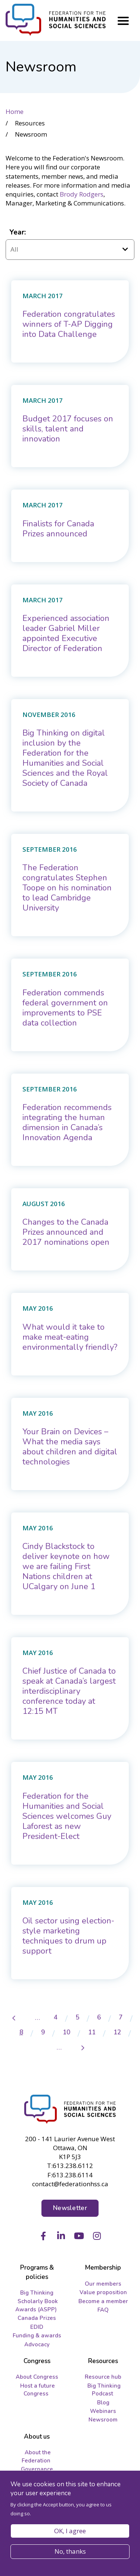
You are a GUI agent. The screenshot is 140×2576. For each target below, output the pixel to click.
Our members (103, 2284)
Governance (37, 2469)
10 (70, 2032)
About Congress (37, 2377)
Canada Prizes (37, 2318)
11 (95, 2032)
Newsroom (103, 2419)
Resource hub (103, 2377)
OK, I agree (70, 2530)
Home (15, 111)
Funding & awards (37, 2335)
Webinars (103, 2411)
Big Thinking (36, 2292)
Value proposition (103, 2292)
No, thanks (70, 2551)
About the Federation (36, 2456)
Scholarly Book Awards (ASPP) (36, 2305)
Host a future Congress (37, 2389)
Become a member (103, 2301)
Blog (103, 2402)
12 (120, 2032)
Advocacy (37, 2344)
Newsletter (70, 2208)
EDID (36, 2327)
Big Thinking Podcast (104, 2389)
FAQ (103, 2310)
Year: (17, 232)
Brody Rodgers (81, 194)
